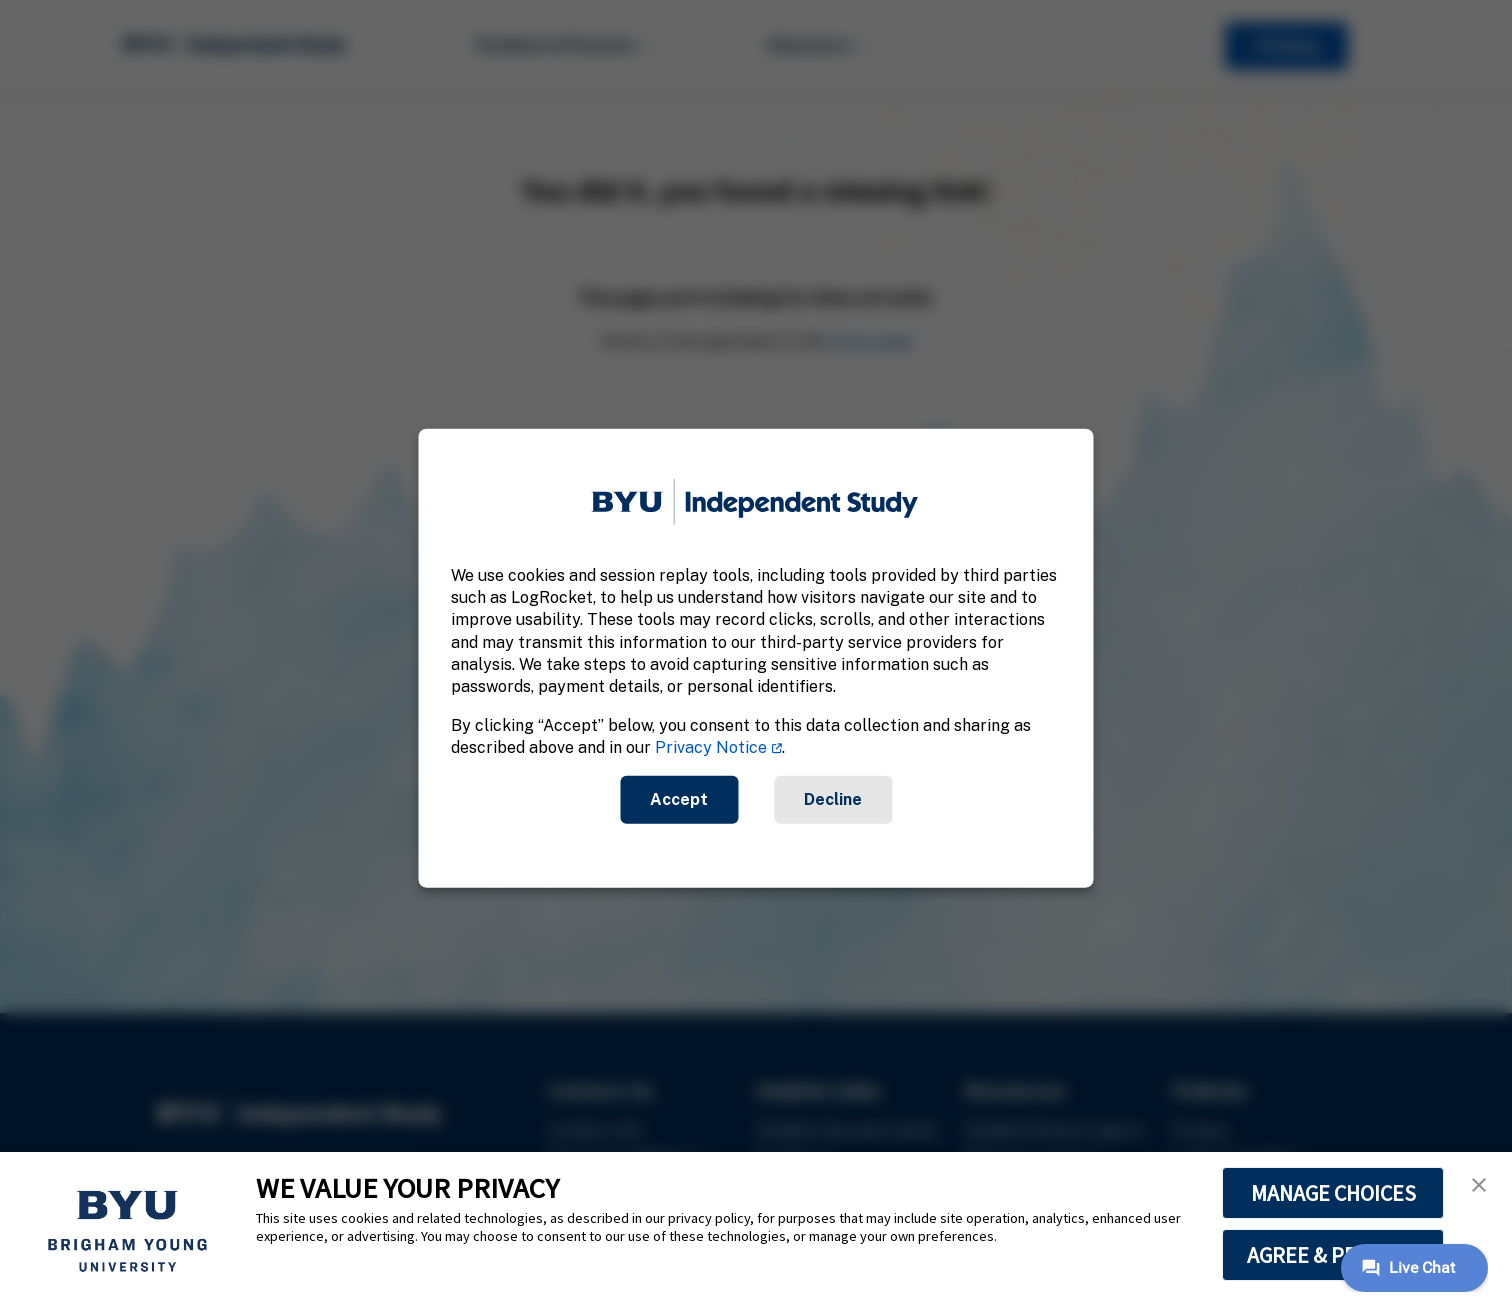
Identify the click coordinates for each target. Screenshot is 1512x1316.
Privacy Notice (711, 747)
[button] (1479, 1185)
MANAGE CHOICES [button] (1333, 1193)
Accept (679, 798)
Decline (833, 798)
